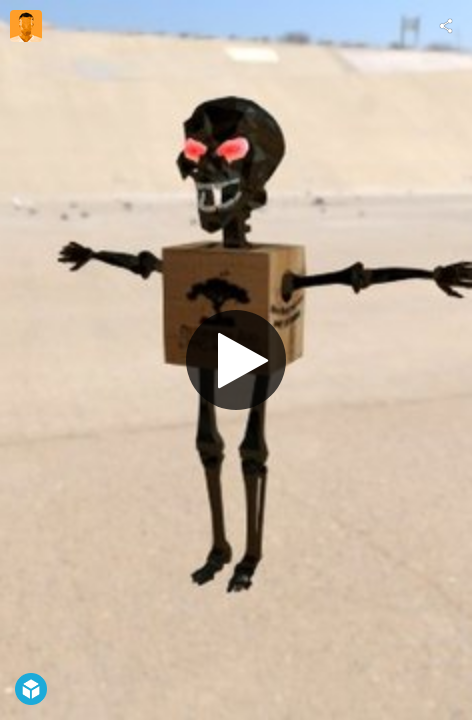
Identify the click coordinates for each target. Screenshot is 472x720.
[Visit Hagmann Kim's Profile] (26, 26)
